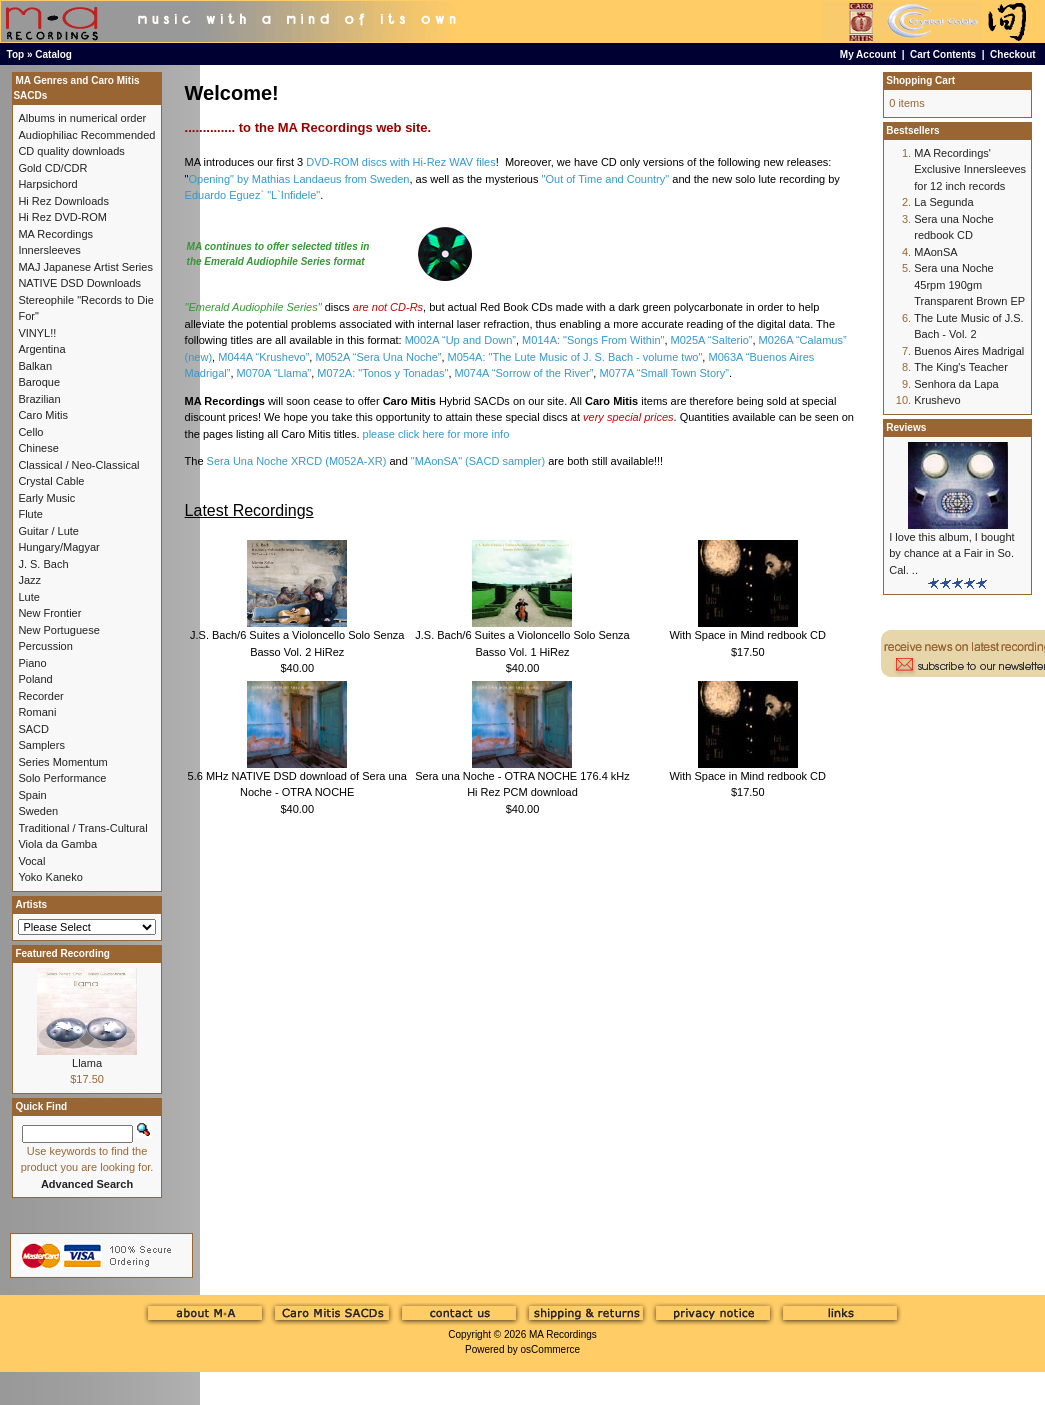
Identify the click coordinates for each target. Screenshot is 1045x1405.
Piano (32, 663)
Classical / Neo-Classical (78, 465)
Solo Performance (62, 778)
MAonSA (935, 252)
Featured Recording (62, 953)
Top (16, 54)
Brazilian (39, 399)
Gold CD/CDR (52, 168)
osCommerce (550, 1349)
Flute (30, 514)
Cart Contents (943, 54)
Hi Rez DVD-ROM (62, 217)
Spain (32, 795)
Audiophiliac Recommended (86, 135)
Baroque (39, 382)
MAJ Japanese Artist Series (85, 267)
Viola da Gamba (57, 844)
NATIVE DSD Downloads (79, 283)
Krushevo (937, 400)
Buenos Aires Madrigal (969, 351)
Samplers (41, 745)
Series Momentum (62, 762)
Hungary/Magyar (58, 547)
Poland (35, 679)
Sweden (38, 811)
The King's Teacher (961, 367)
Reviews (906, 427)
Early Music (46, 498)
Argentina (41, 349)
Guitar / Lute (48, 531)
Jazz (29, 580)
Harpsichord (47, 184)
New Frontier (49, 613)
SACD (33, 729)
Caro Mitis (43, 415)
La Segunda (943, 202)
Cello (30, 432)
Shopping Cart (920, 80)
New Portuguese (58, 630)
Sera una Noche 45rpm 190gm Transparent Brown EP (969, 284)
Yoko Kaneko (50, 877)
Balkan (35, 366)
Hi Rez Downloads (63, 201)
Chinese (38, 448)
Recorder (40, 696)
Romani (37, 712)
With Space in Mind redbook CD (747, 635)
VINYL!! (37, 333)
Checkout (1013, 54)
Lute (28, 597)
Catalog (53, 54)
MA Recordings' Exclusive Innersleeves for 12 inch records (970, 169)
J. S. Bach (43, 564)
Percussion (45, 646)
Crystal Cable (51, 481)
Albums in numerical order (82, 118)
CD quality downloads (71, 151)
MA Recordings (563, 1334)
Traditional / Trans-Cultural (82, 828)
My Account (868, 54)
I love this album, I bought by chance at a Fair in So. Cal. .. (951, 553)
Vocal (31, 861)
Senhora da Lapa (956, 384)
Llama (87, 1063)
